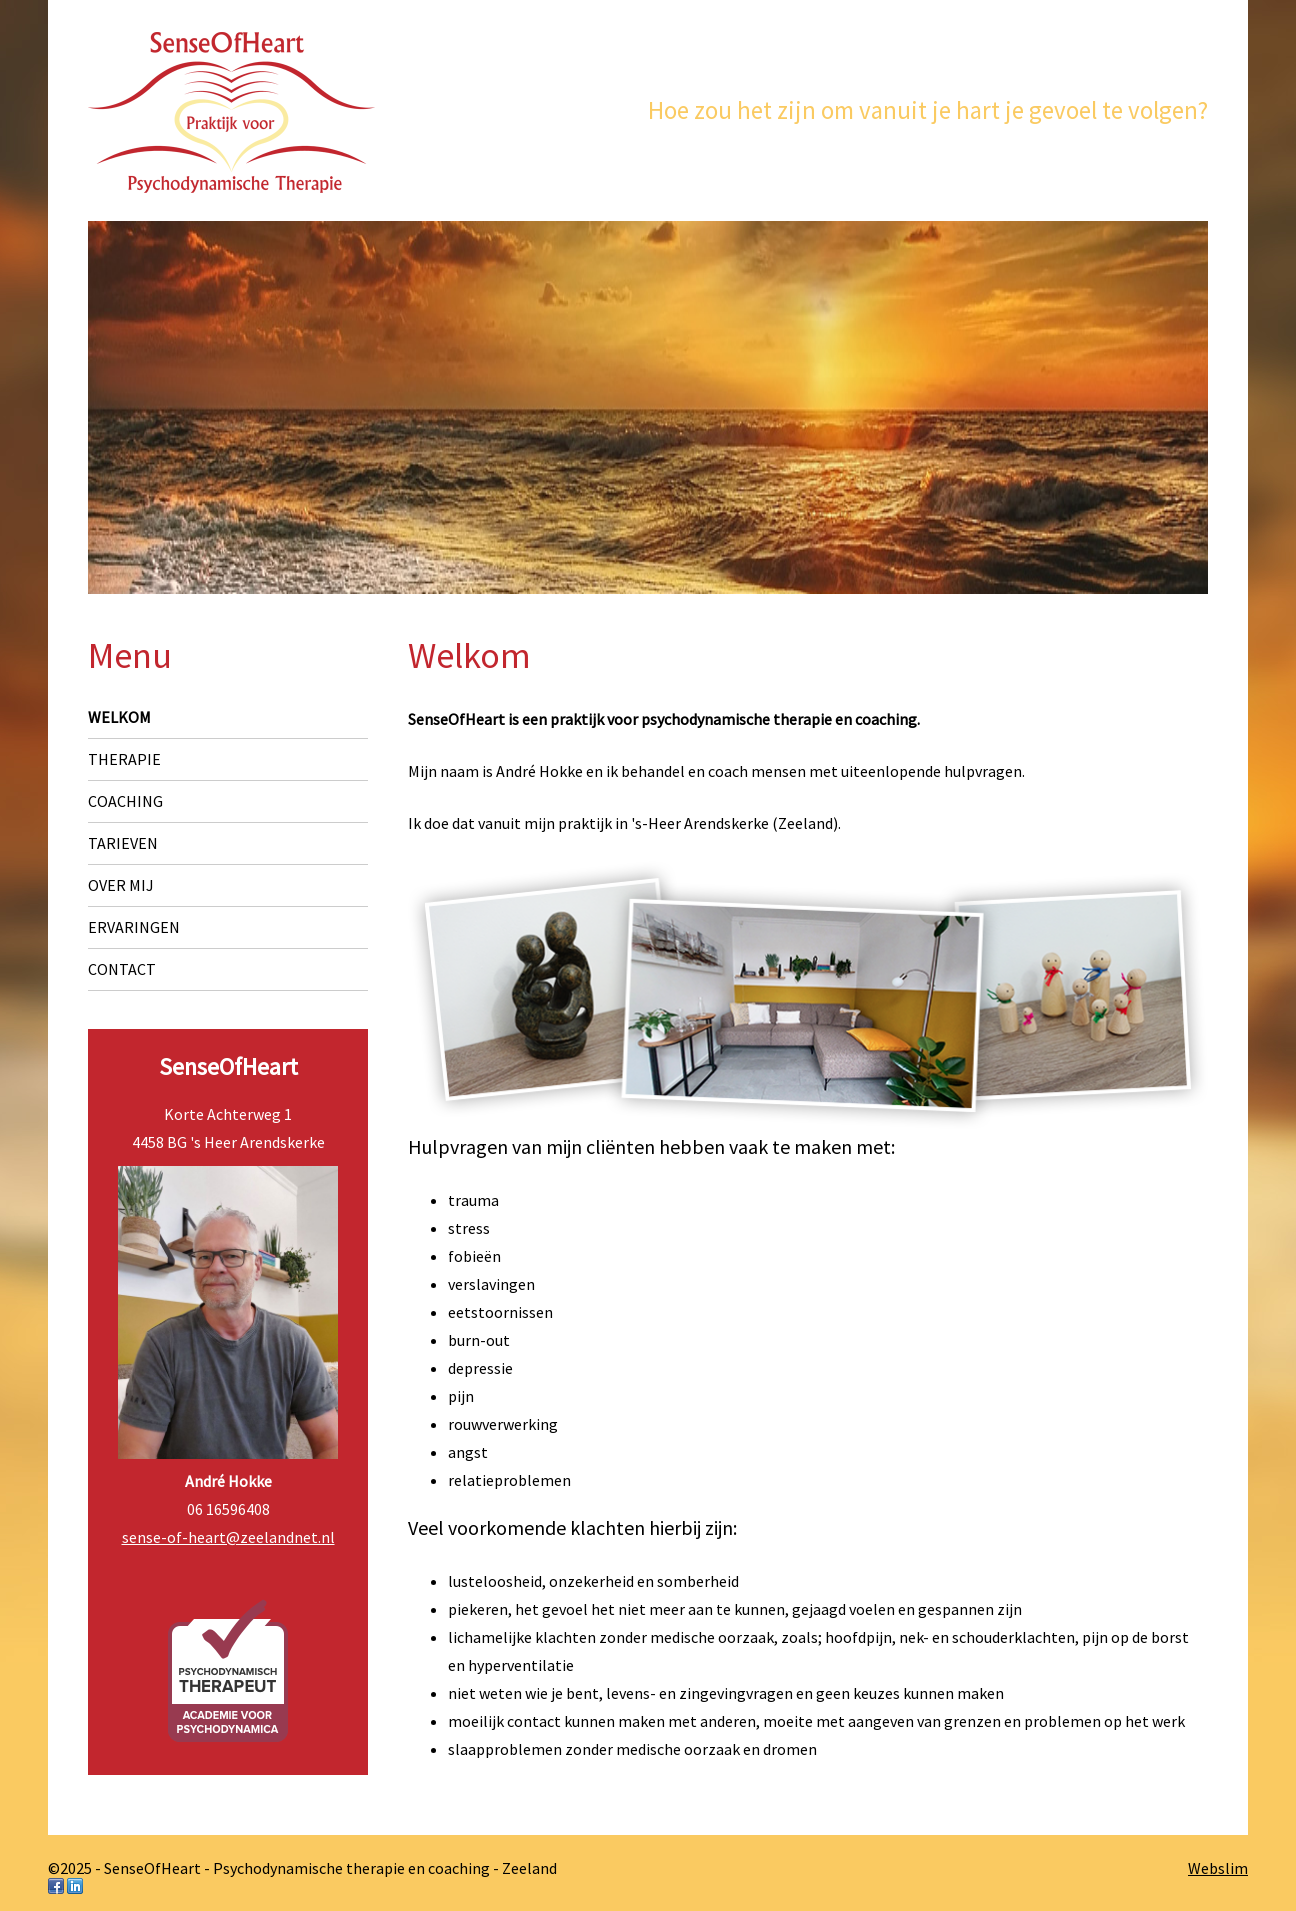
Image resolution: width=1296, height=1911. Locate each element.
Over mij (121, 885)
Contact (122, 969)
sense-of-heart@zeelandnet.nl (228, 1537)
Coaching (125, 801)
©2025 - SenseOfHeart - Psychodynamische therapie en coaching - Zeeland (302, 1868)
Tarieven (123, 843)
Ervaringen (134, 927)
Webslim (1218, 1868)
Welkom (119, 717)
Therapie (124, 759)
